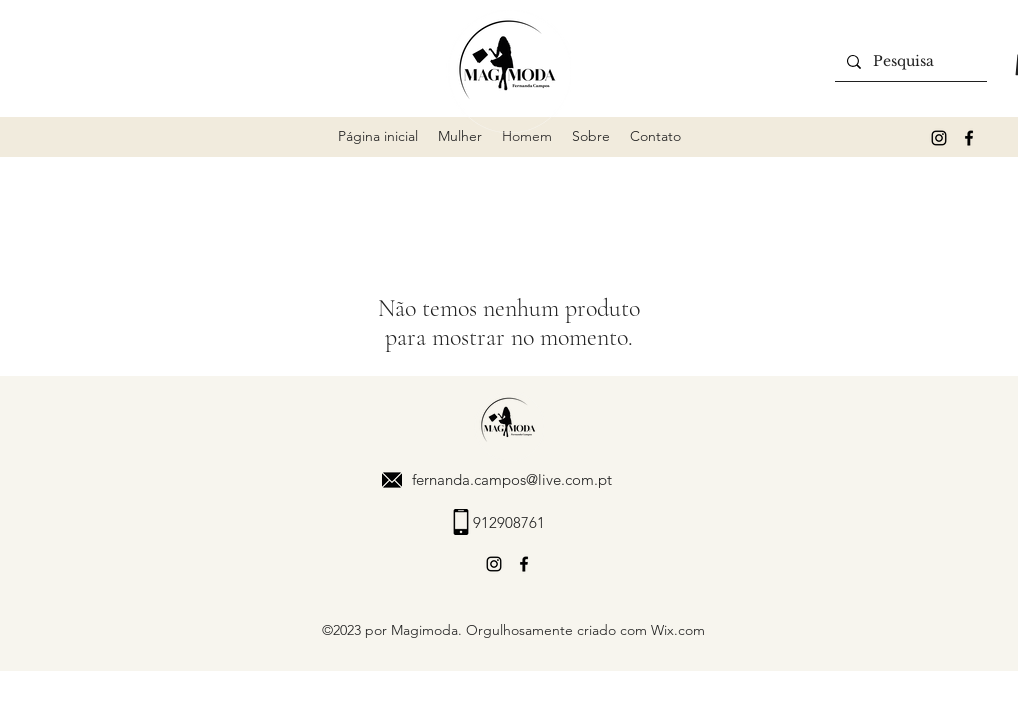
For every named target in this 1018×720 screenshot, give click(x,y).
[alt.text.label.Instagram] (939, 138)
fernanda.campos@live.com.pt (512, 479)
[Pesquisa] (909, 61)
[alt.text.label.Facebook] (969, 138)
